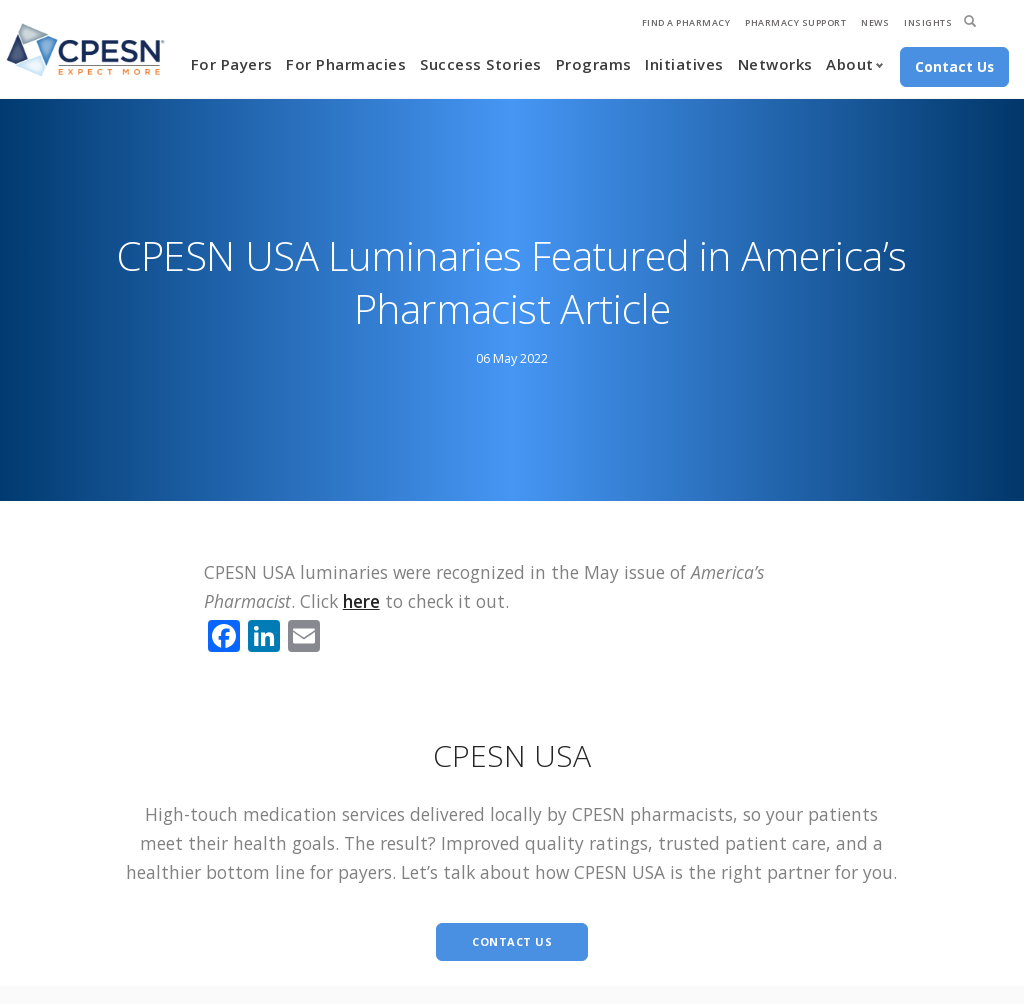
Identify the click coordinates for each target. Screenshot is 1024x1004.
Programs (594, 64)
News (875, 22)
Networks (775, 64)
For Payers (232, 64)
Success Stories (481, 64)
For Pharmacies (346, 64)
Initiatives (684, 64)
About (850, 64)
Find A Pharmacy (686, 22)
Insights (928, 22)
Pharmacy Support (795, 22)
